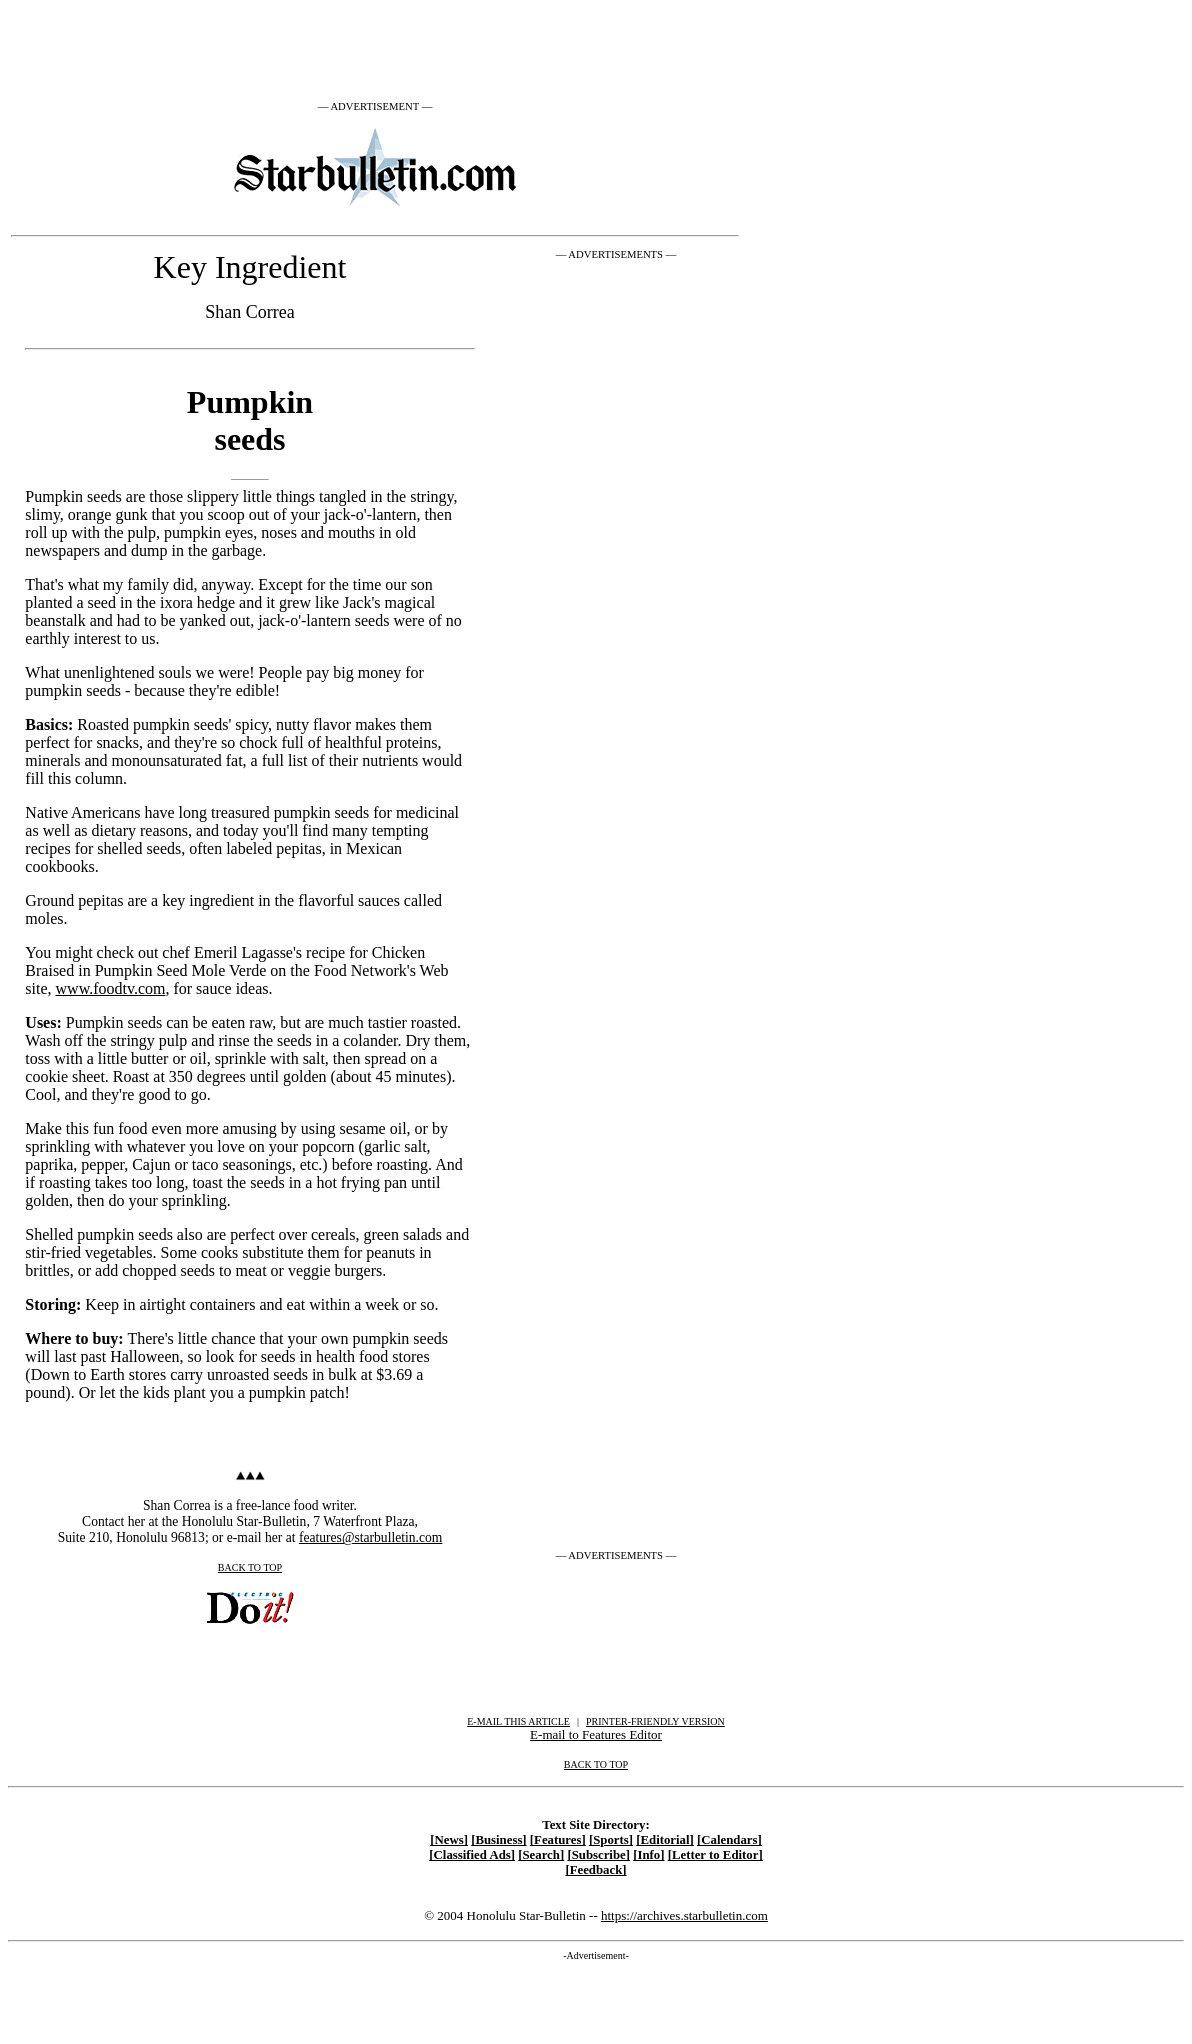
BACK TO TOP (250, 1567)
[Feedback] (595, 1870)
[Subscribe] (598, 1855)
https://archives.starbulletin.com (684, 1915)
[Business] (498, 1840)
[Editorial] (665, 1840)
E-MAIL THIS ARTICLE (518, 1721)
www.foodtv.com (111, 988)
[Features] (558, 1840)
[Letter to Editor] (715, 1855)
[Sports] (611, 1840)
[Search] (541, 1855)
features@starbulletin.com (371, 1537)
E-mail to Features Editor (596, 1734)
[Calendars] (729, 1840)
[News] (449, 1840)
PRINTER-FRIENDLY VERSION (655, 1721)
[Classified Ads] (472, 1855)
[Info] (648, 1855)
